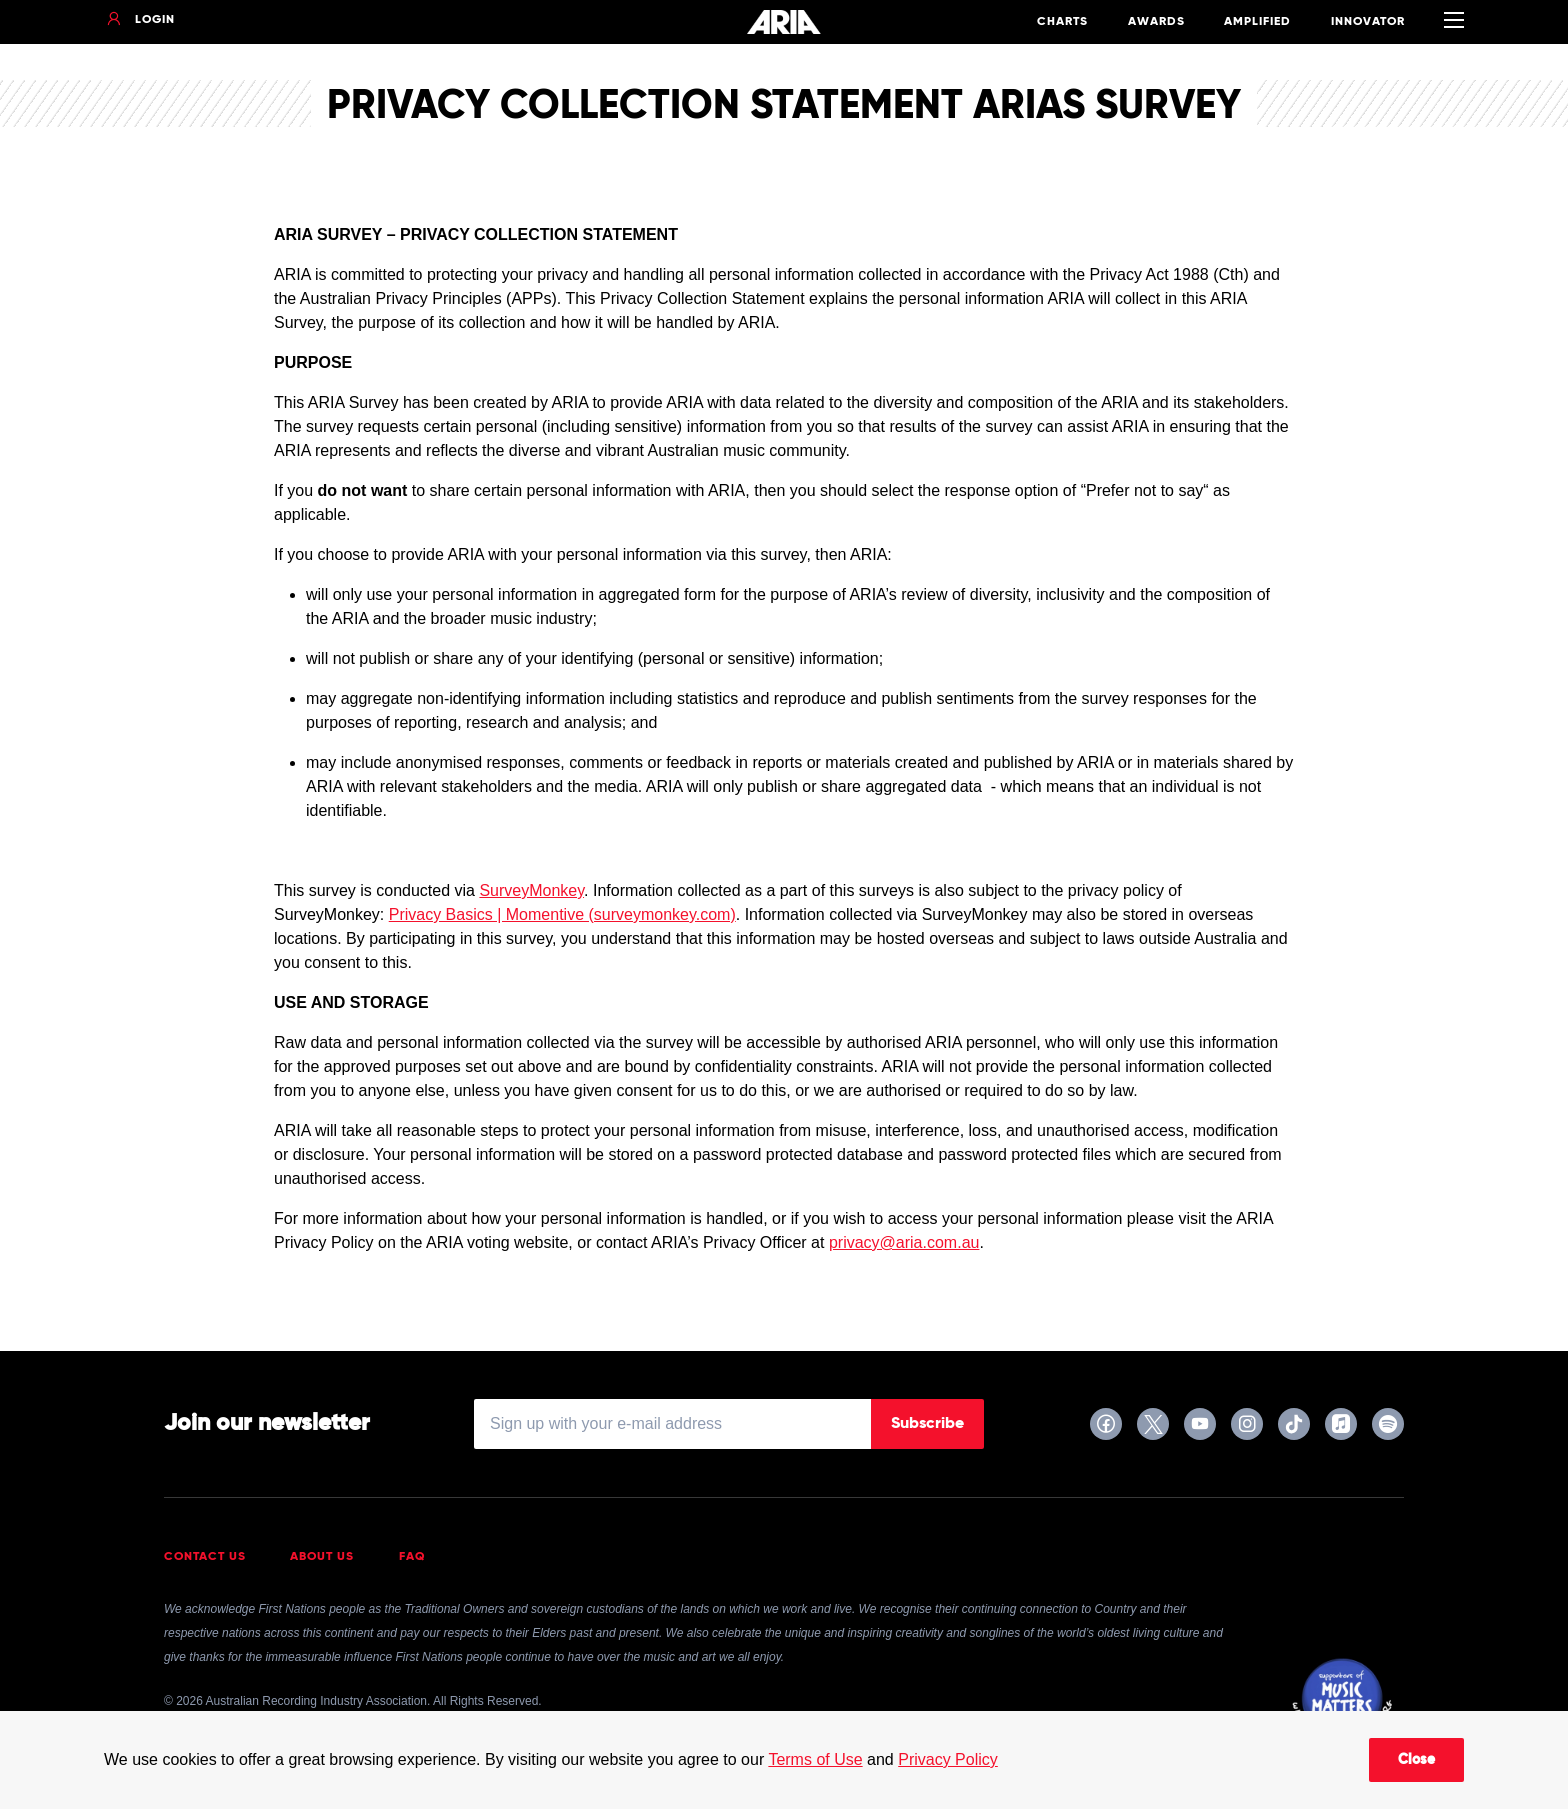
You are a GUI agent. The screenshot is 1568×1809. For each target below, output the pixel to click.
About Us (322, 1557)
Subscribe (927, 1424)
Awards (1156, 22)
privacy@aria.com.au (904, 1242)
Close (1416, 1760)
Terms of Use (815, 1759)
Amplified (1257, 22)
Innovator (1368, 22)
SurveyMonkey (531, 890)
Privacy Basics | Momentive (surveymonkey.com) (562, 914)
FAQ (412, 1557)
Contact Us (205, 1557)
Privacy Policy (948, 1759)
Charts (1062, 22)
